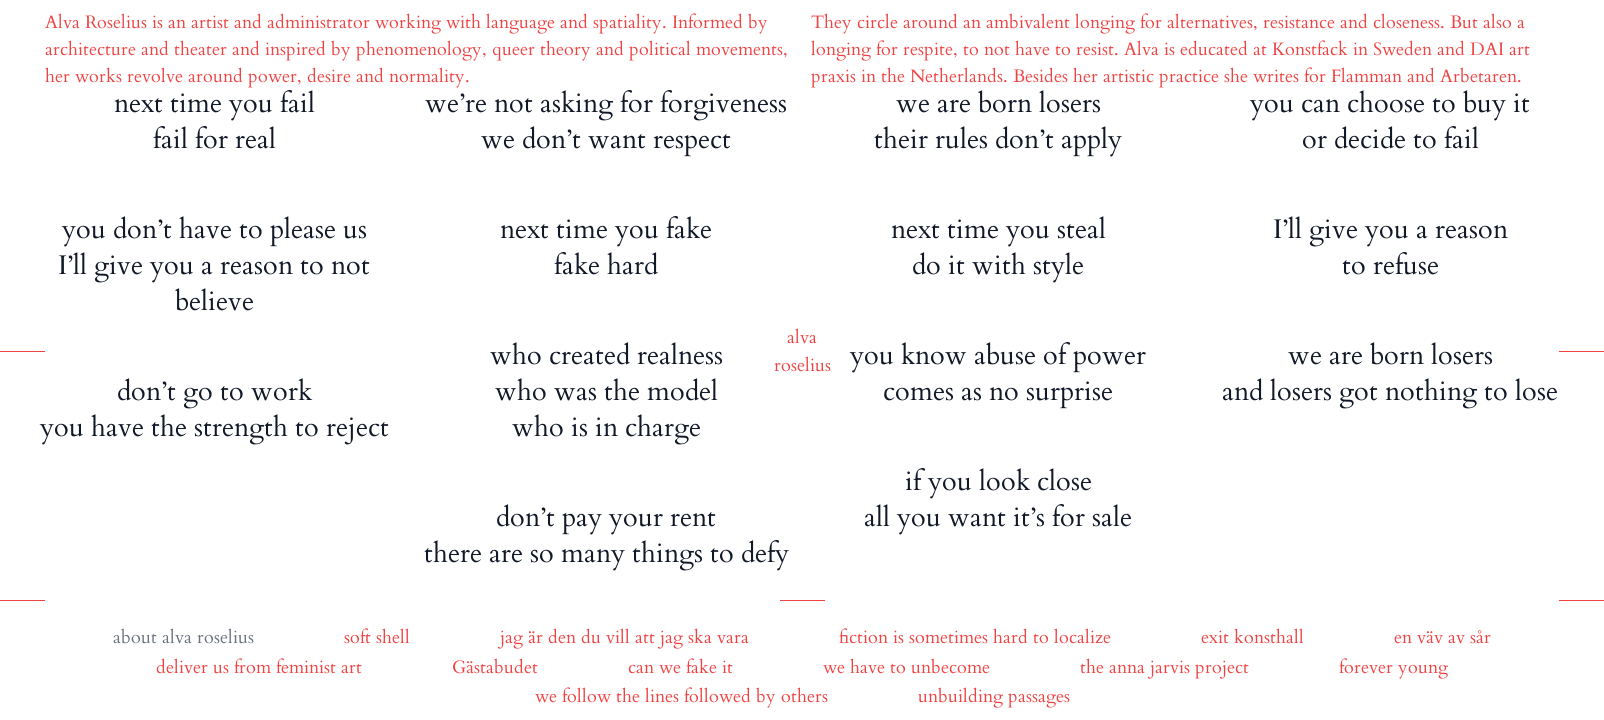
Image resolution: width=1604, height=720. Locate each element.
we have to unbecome (906, 667)
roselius (802, 365)
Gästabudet (495, 667)
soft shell (377, 637)
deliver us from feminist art (259, 667)
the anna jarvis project (1164, 667)
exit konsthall (1252, 637)
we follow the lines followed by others (681, 696)
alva (802, 337)
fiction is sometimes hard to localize (975, 637)
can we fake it (680, 667)
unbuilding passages (994, 696)
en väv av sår (1442, 637)
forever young (1393, 667)
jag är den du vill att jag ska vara (624, 637)
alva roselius (208, 637)
